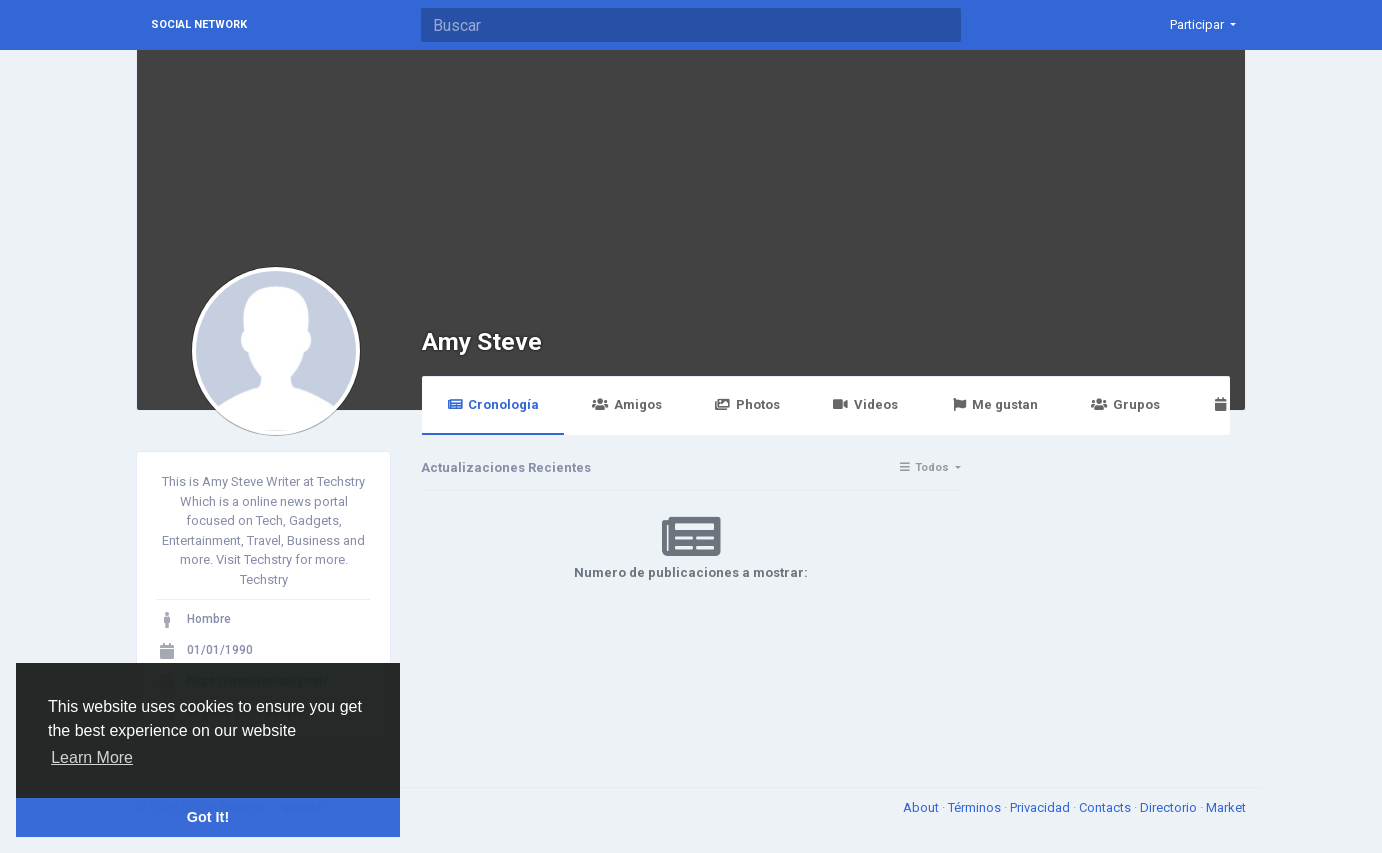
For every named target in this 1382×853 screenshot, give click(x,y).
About (922, 807)
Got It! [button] (208, 817)
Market (1226, 807)
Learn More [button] (92, 757)
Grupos (1125, 404)
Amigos (626, 404)
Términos (976, 807)
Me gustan (994, 404)
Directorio (1170, 807)
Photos (747, 404)
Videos (865, 404)
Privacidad (1041, 807)
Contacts (1106, 807)
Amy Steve (482, 341)
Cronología (493, 404)
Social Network (199, 24)
